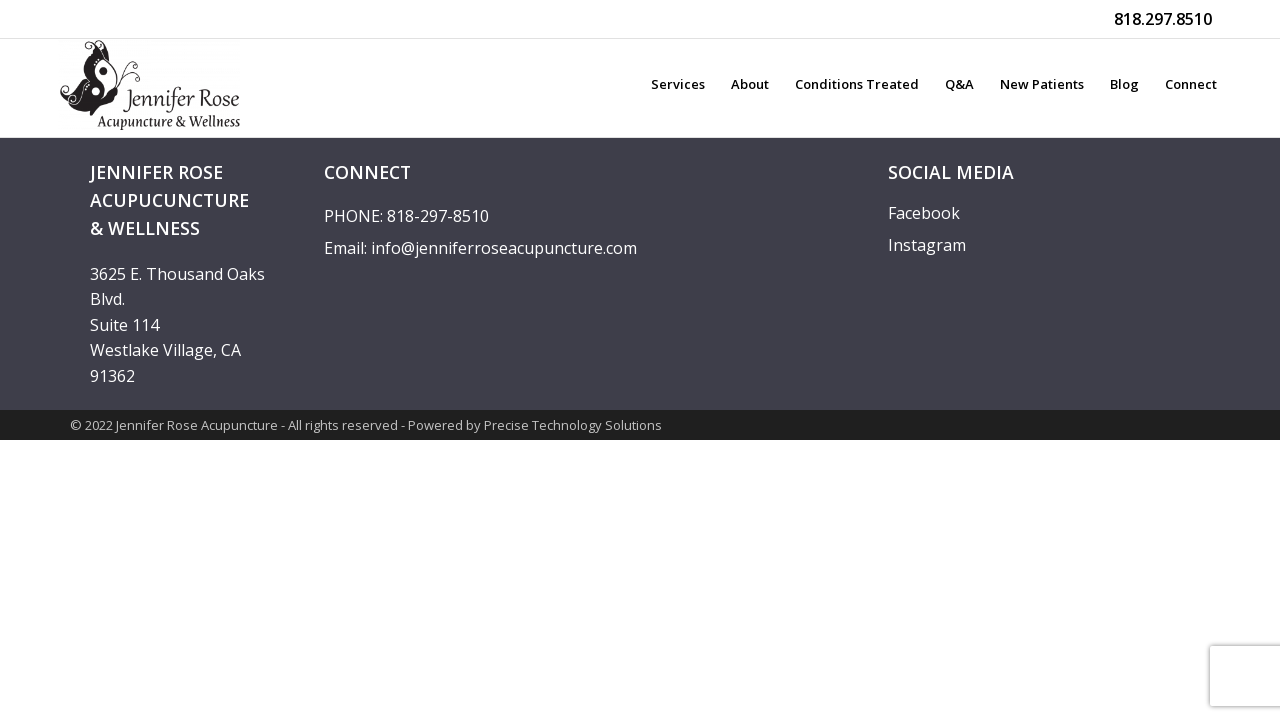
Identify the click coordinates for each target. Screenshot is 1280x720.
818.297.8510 (1163, 19)
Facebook (924, 213)
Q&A (959, 84)
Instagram (927, 245)
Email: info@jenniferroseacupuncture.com (480, 248)
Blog (1124, 84)
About (750, 84)
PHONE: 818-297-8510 (406, 216)
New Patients (1042, 84)
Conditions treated (857, 84)
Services (678, 84)
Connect (1191, 84)
